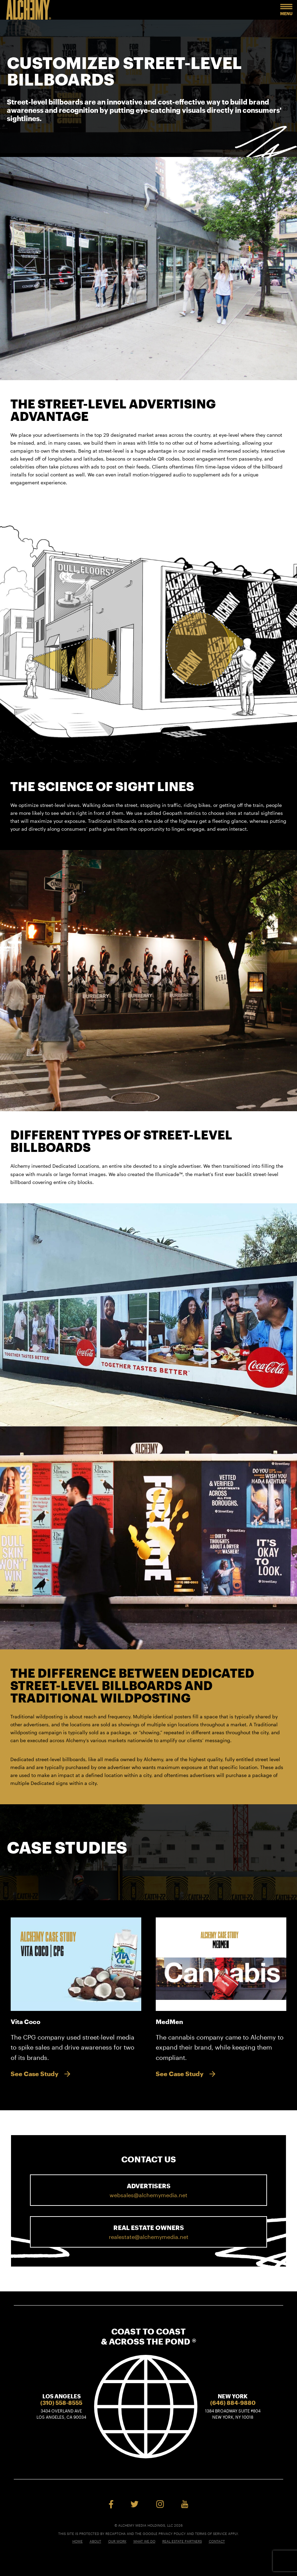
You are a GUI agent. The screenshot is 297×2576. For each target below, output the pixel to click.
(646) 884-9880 (233, 2402)
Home (77, 2541)
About (95, 2541)
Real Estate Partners (182, 2541)
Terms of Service (211, 2533)
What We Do (144, 2541)
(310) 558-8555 (61, 2402)
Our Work (117, 2541)
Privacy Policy (172, 2533)
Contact (217, 2541)
